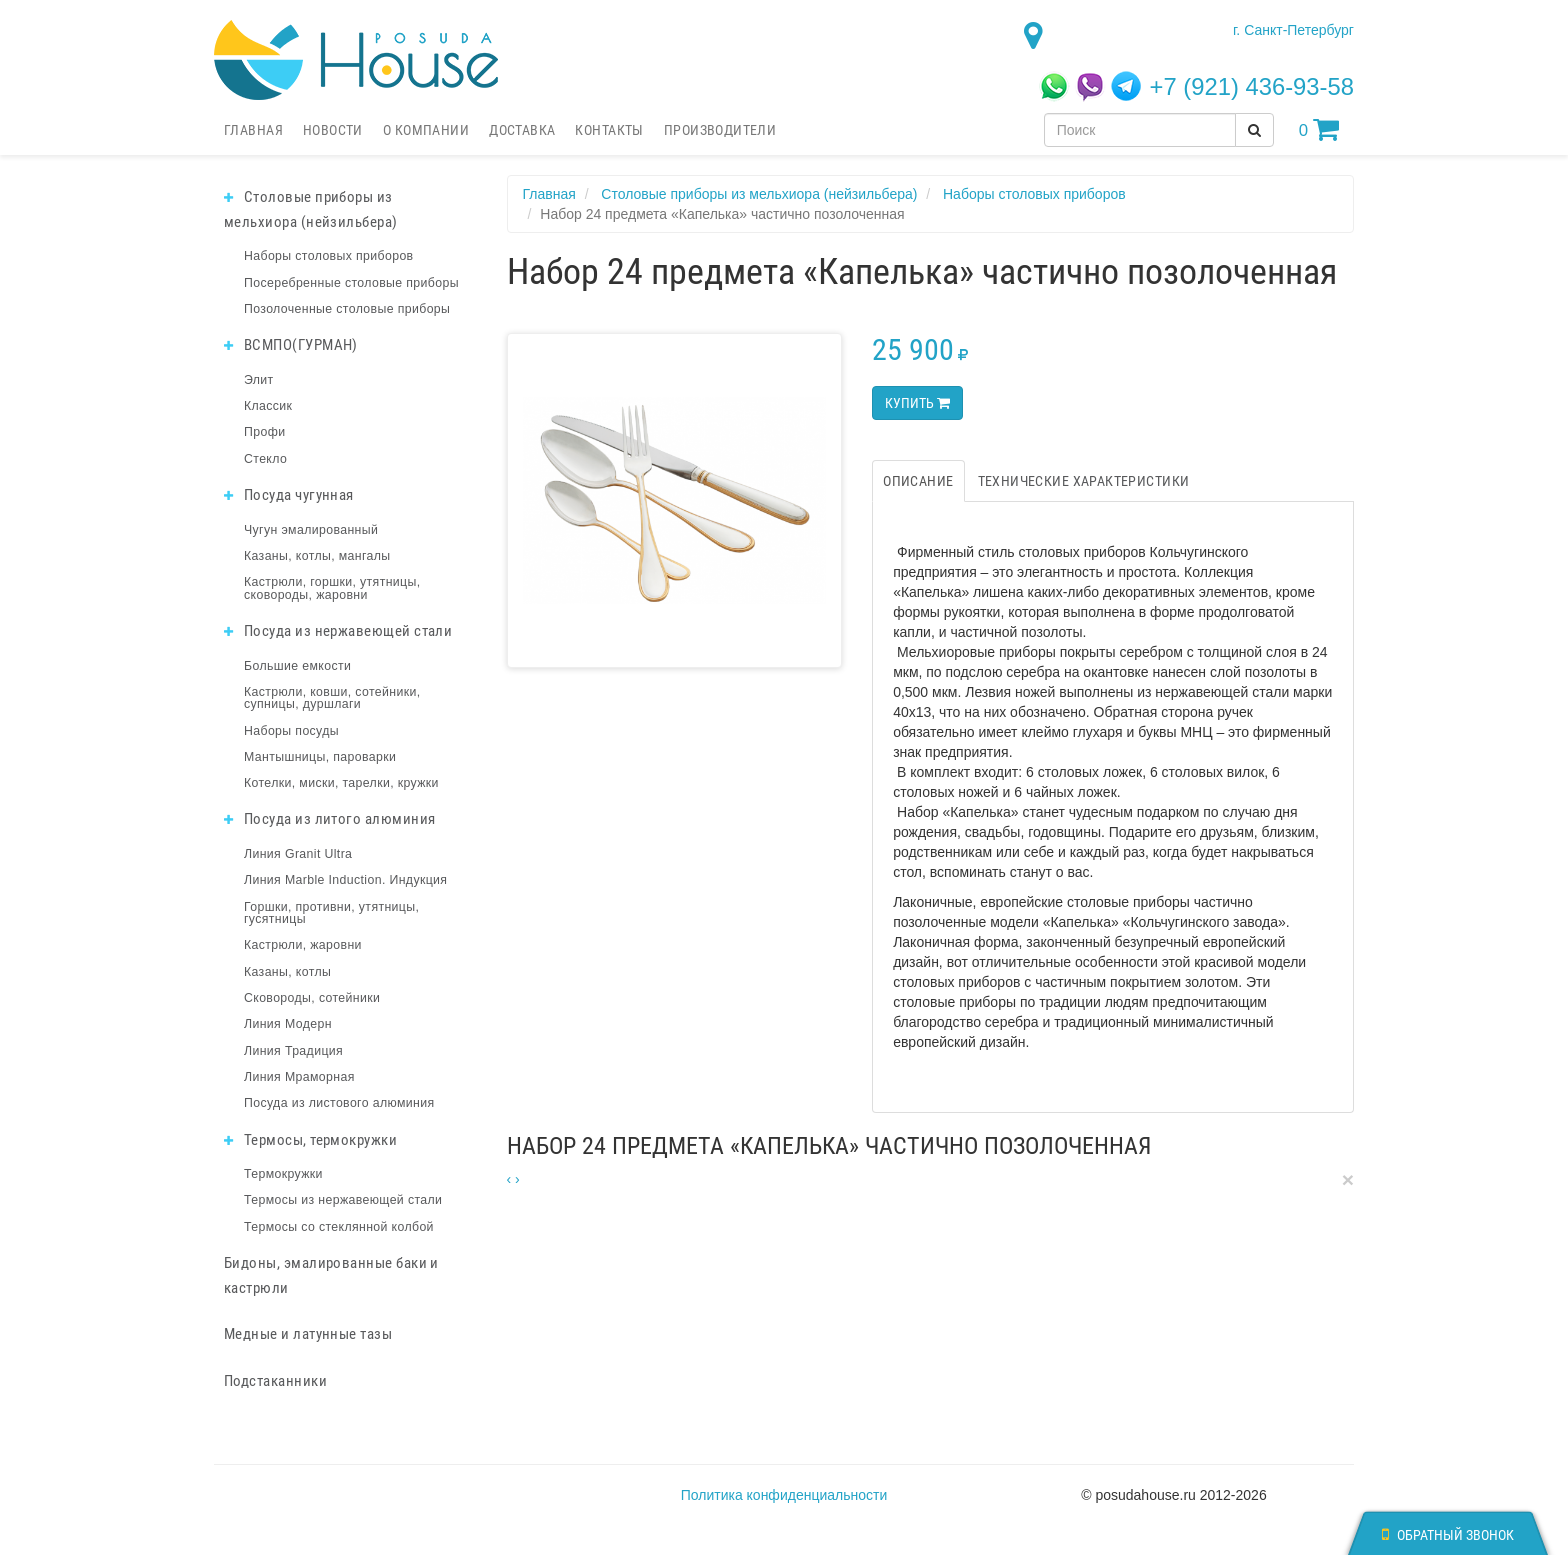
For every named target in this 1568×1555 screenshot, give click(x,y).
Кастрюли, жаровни (303, 945)
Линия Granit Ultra (298, 854)
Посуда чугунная (289, 495)
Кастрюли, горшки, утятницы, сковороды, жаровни (332, 588)
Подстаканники (275, 1381)
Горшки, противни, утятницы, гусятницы (331, 913)
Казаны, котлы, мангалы (317, 556)
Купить (917, 403)
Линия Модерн (288, 1024)
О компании (426, 130)
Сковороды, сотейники (312, 998)
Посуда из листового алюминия (339, 1103)
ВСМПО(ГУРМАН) (291, 345)
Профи (264, 432)
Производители (720, 130)
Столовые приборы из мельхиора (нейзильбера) (311, 209)
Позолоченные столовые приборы (347, 309)
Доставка (522, 130)
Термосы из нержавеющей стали (343, 1200)
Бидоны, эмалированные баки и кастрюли (331, 1275)
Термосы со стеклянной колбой (339, 1227)
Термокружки (283, 1174)
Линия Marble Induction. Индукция (345, 880)
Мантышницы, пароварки (320, 757)
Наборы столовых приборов (329, 256)
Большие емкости (297, 666)
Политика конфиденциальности (784, 1495)
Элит (259, 380)
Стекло (265, 459)
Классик (268, 406)
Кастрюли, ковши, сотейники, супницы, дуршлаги (332, 698)
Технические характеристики (1084, 481)
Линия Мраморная (299, 1077)
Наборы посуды (291, 731)
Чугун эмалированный (311, 530)
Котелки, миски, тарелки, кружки (341, 783)
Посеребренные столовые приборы (351, 283)
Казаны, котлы (287, 972)
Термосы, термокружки (310, 1140)
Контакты (609, 130)
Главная (253, 130)
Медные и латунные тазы (308, 1334)
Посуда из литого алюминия (329, 819)
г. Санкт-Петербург (1293, 30)
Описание (918, 481)
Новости (333, 130)
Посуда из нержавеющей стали (338, 631)
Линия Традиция (293, 1051)
